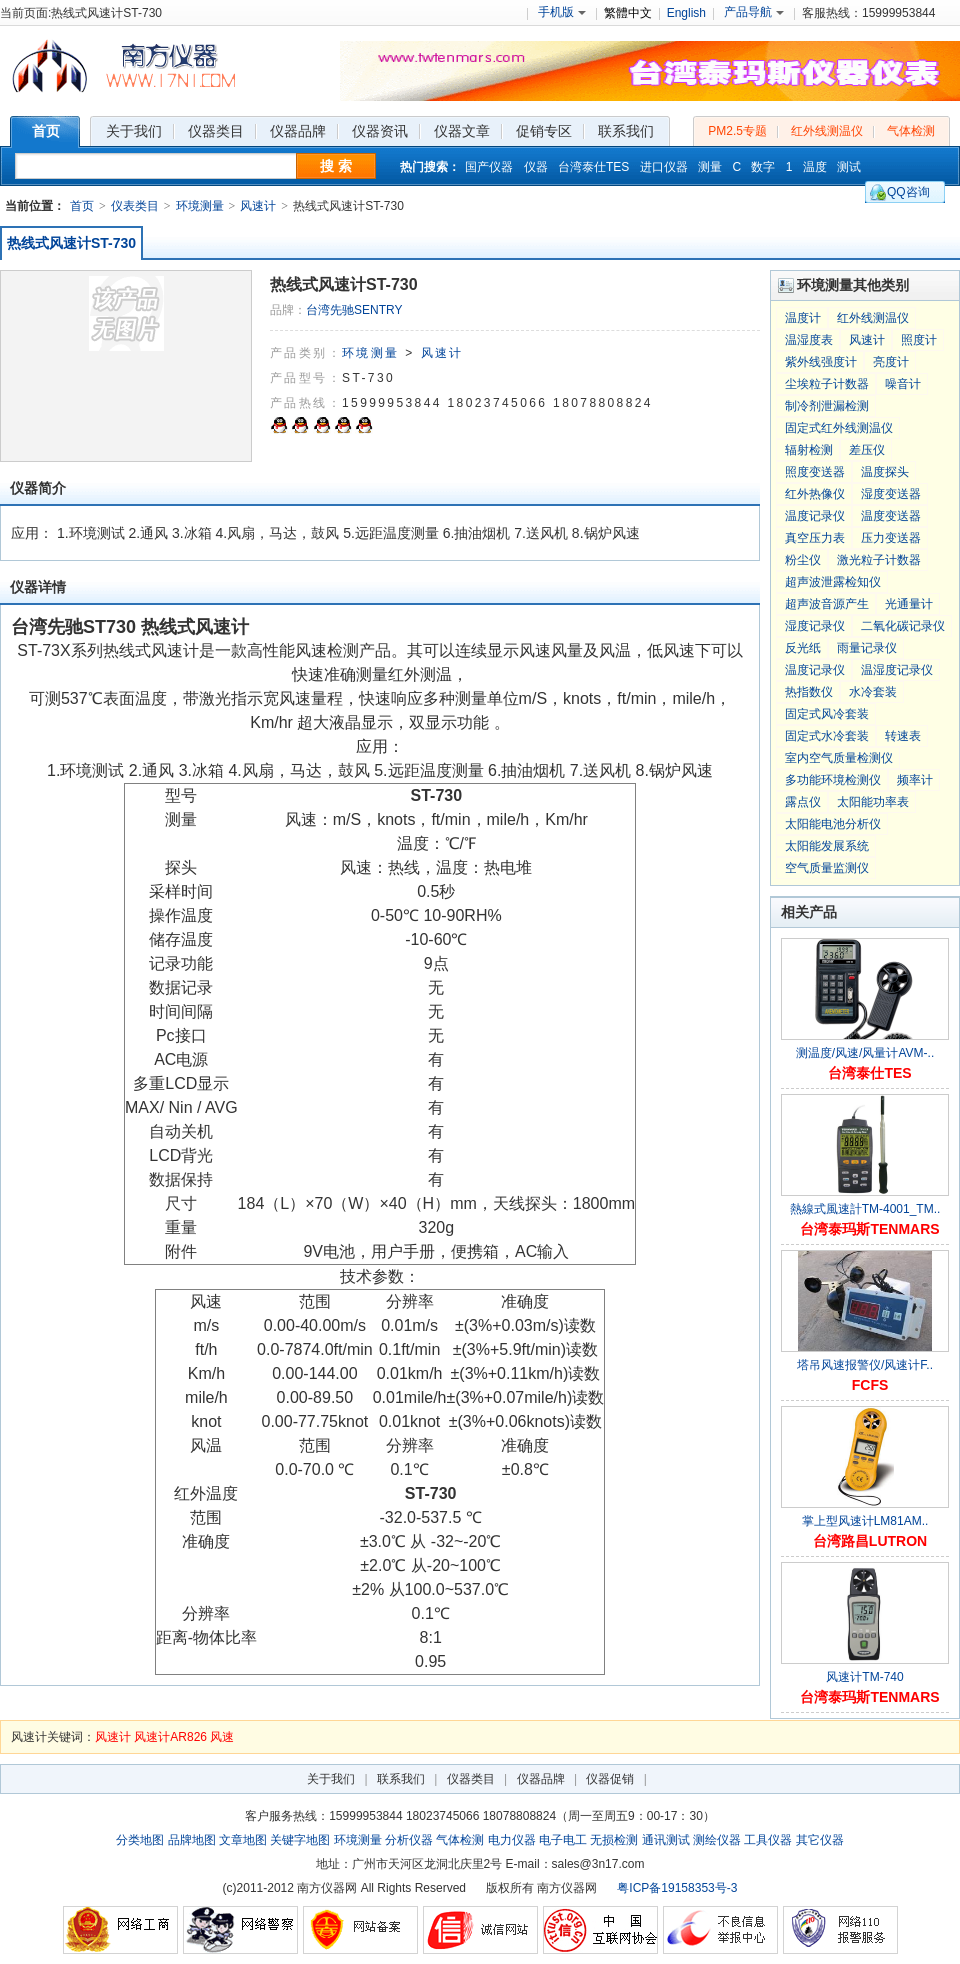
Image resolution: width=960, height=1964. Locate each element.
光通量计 (909, 604)
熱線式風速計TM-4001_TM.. (865, 1209)
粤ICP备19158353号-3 (677, 1888)
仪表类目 (135, 206)
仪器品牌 (541, 1779)
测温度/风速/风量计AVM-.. (865, 1053)
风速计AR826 (170, 1737)
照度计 (919, 340)
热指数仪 (809, 692)
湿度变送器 (891, 494)
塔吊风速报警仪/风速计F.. (865, 1365)
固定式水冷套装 (827, 736)
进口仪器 (664, 167)
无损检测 (614, 1840)
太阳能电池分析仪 (833, 824)
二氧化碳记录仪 (903, 626)
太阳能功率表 (873, 802)
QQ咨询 (908, 192)
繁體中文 (628, 13)
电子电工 (563, 1840)
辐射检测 (809, 450)
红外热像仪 (815, 494)
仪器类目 (471, 1779)
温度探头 (885, 472)
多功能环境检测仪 (833, 780)
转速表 (903, 736)
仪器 (536, 167)
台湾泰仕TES (593, 167)
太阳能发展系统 (827, 846)
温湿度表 (809, 340)
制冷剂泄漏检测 (827, 406)
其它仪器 (820, 1840)
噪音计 (903, 384)
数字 (763, 167)
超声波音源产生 (827, 604)
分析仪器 (409, 1840)
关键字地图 (300, 1840)
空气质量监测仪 (827, 868)
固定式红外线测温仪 (839, 428)
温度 (815, 167)
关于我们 (331, 1779)
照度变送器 (815, 472)
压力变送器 (891, 538)
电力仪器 (512, 1840)
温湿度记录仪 (897, 670)
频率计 (915, 780)
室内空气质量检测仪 (839, 758)
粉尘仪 (803, 560)
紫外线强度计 (821, 362)
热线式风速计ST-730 (71, 243)
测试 (849, 167)
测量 (710, 167)
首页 (82, 206)
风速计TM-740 (864, 1677)
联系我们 (401, 1779)
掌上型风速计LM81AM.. (865, 1521)
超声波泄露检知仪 (833, 582)
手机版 (562, 12)
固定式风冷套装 (827, 714)
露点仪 (803, 802)
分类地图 (140, 1840)
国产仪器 (489, 167)
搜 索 (336, 166)
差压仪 (867, 450)
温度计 (803, 318)
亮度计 (891, 362)
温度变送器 (891, 516)
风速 (222, 1737)
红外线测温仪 (827, 131)
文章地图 (243, 1840)
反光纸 (803, 648)
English (686, 13)
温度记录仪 (815, 516)
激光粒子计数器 (879, 560)
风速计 (258, 206)
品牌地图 (192, 1840)
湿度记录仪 (815, 626)
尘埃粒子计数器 (827, 384)
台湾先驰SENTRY (354, 310)
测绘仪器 (717, 1840)
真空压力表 (815, 538)
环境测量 (200, 206)
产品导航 (754, 12)
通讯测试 (666, 1840)
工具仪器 (768, 1840)
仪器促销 (610, 1779)
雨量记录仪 (867, 648)
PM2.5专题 (737, 131)
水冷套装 (873, 692)
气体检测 (911, 131)
